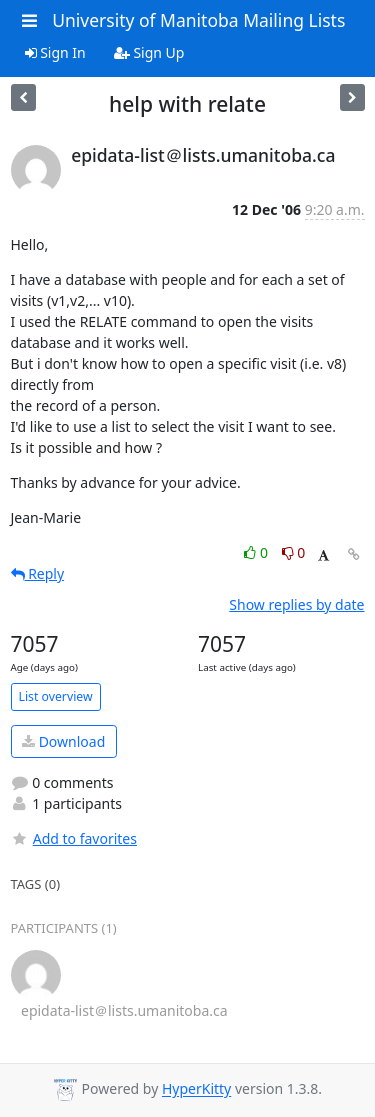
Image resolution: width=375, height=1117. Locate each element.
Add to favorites (74, 838)
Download (63, 741)
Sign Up (149, 52)
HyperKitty (196, 1089)
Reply (38, 573)
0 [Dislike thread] (294, 552)
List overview (56, 696)
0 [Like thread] (257, 552)
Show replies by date (296, 604)
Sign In (55, 52)
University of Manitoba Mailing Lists (198, 20)
